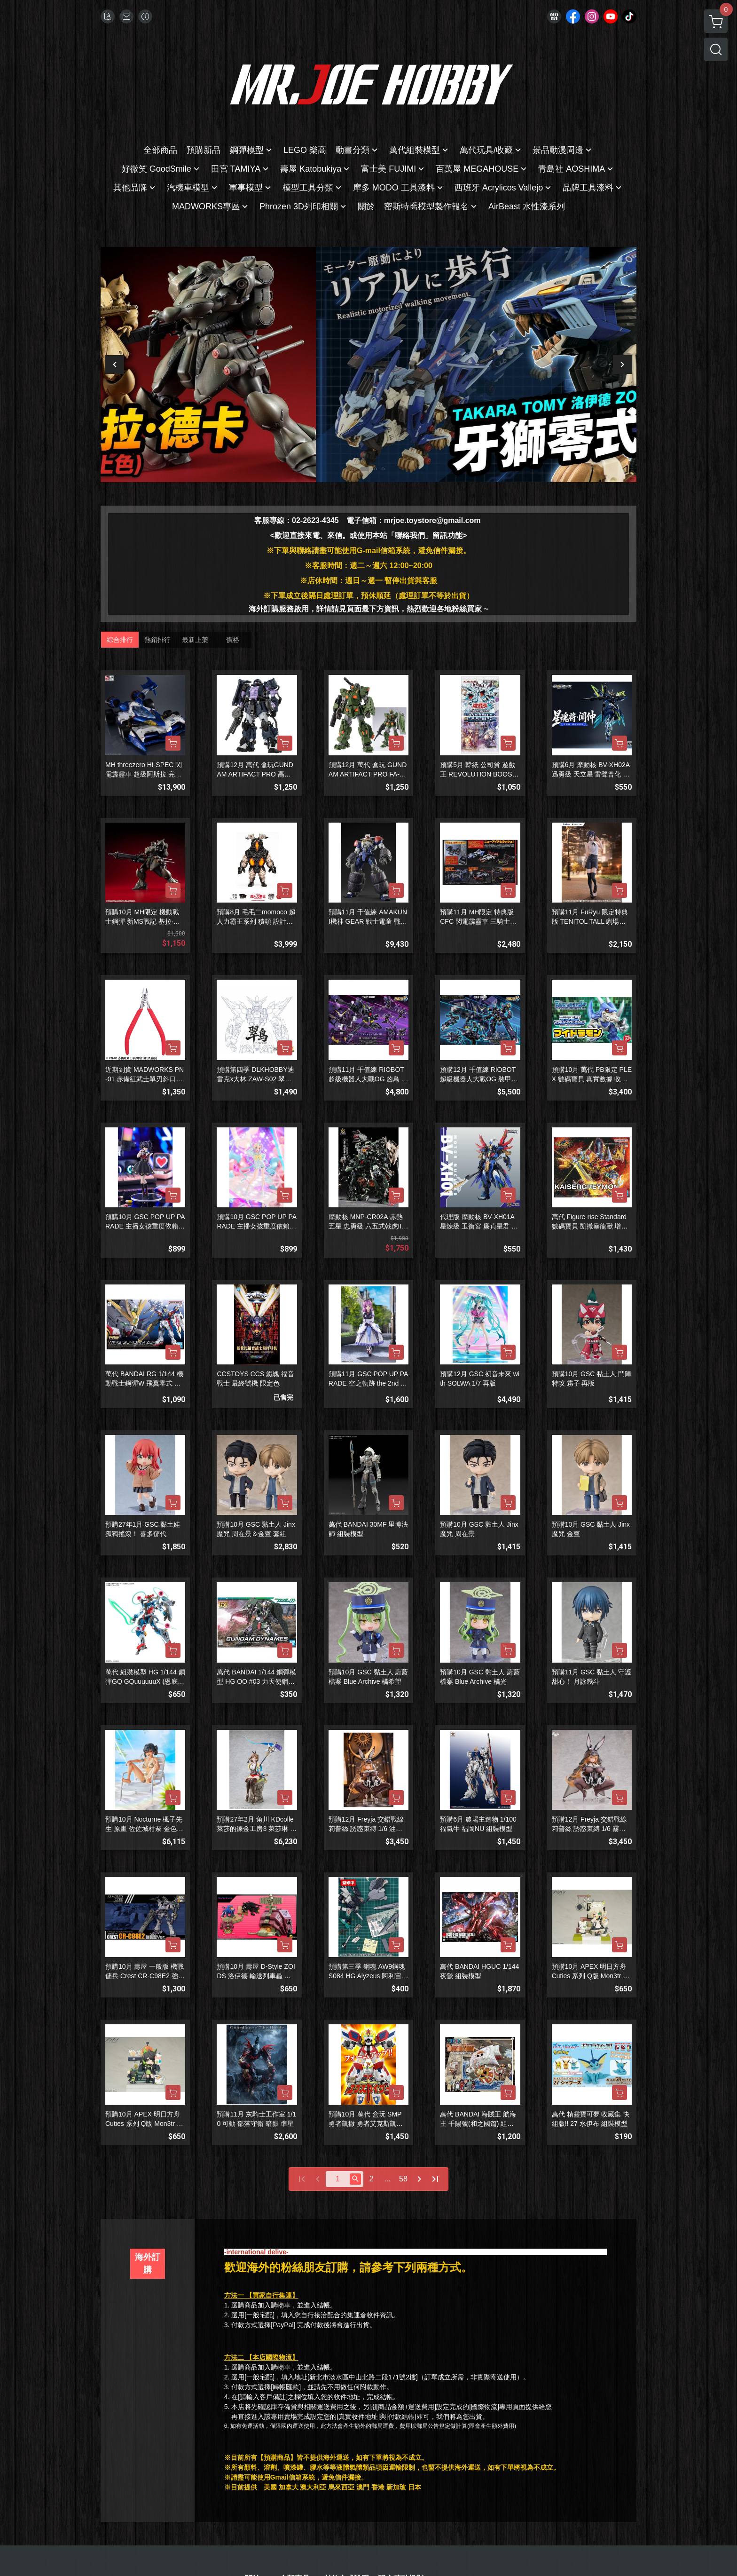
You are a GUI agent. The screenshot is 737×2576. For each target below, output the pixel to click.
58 (403, 2179)
